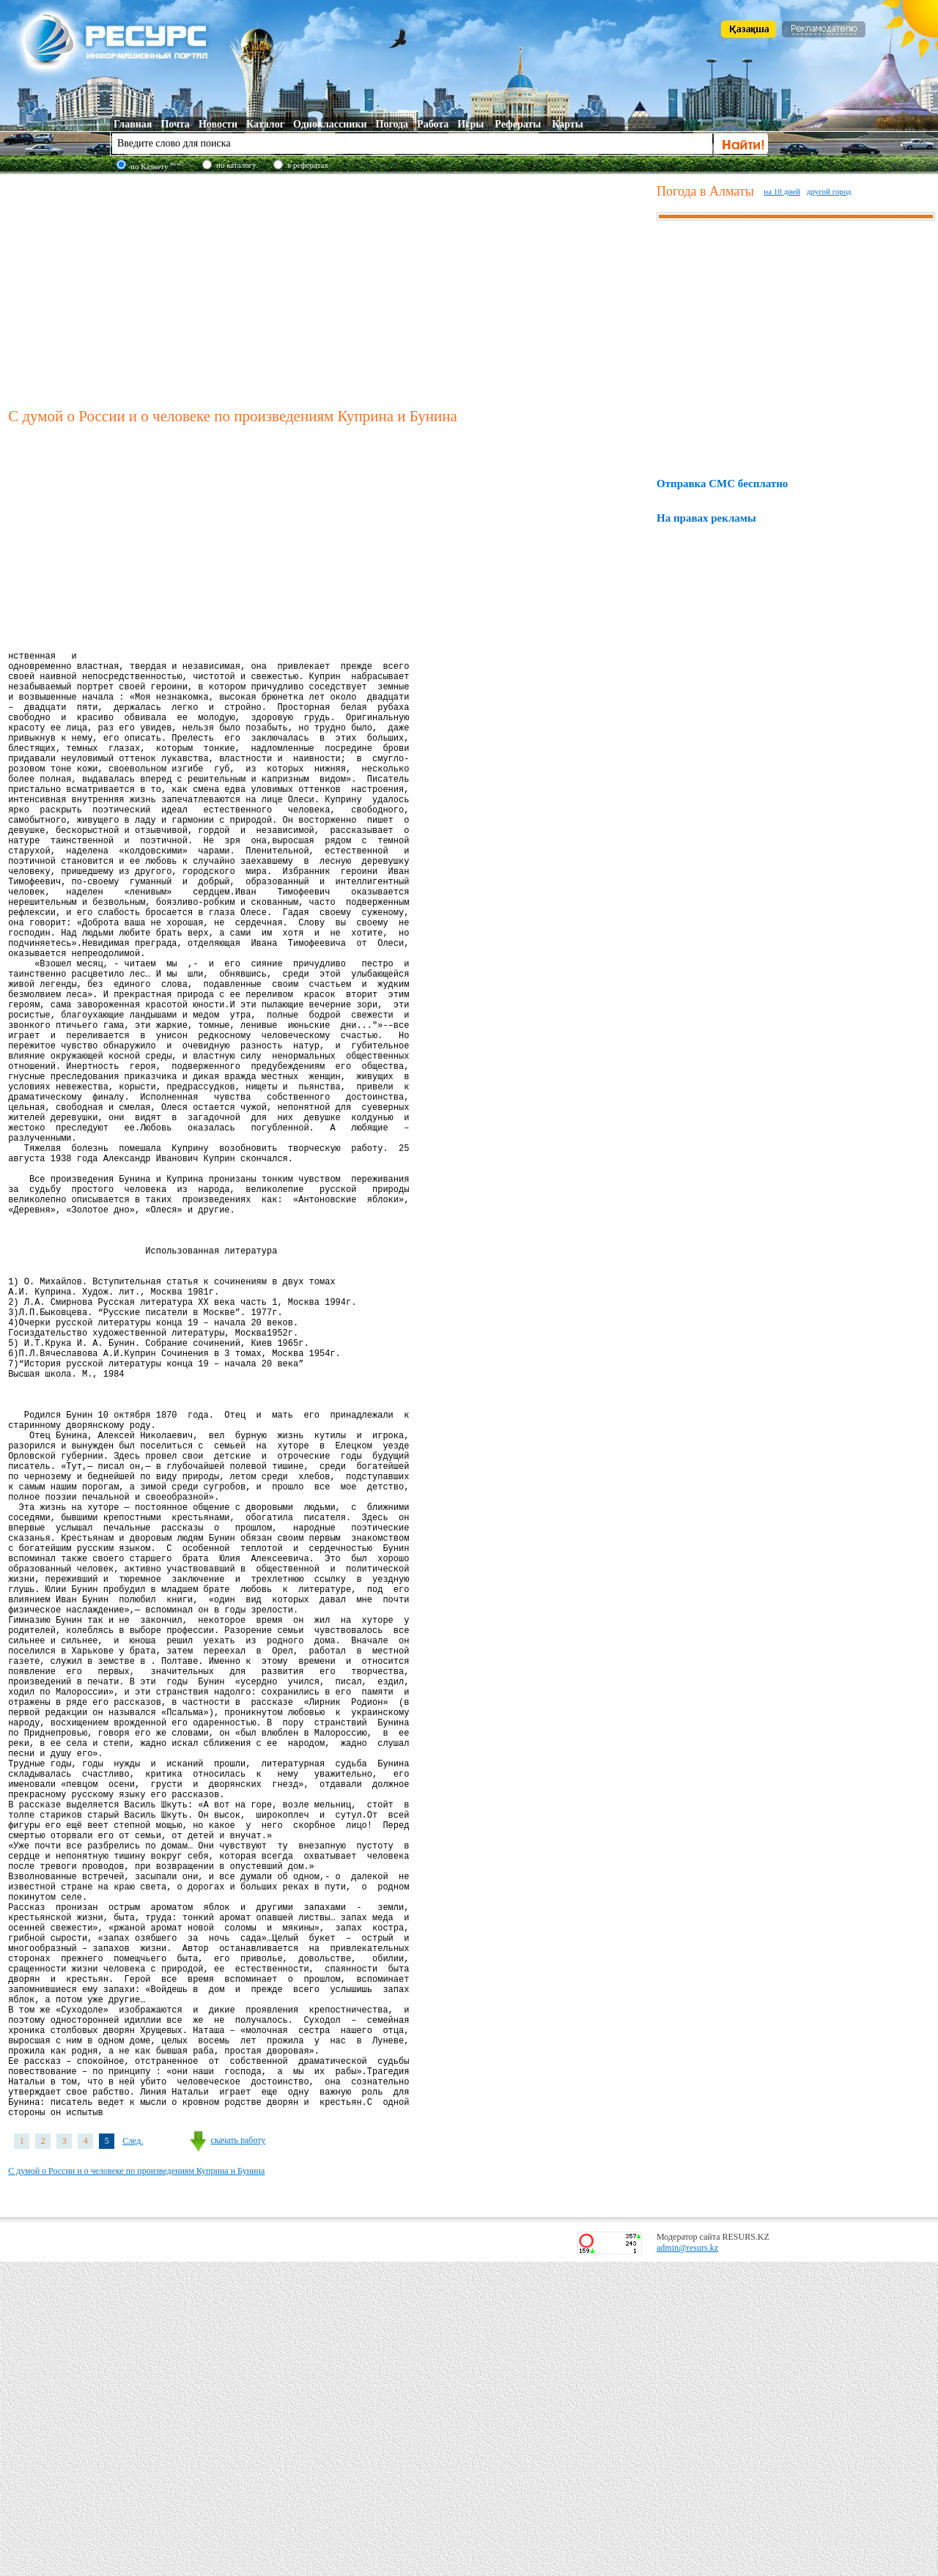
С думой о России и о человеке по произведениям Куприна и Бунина (136, 2485)
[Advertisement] (329, 288)
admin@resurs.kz (687, 2562)
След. (132, 2455)
